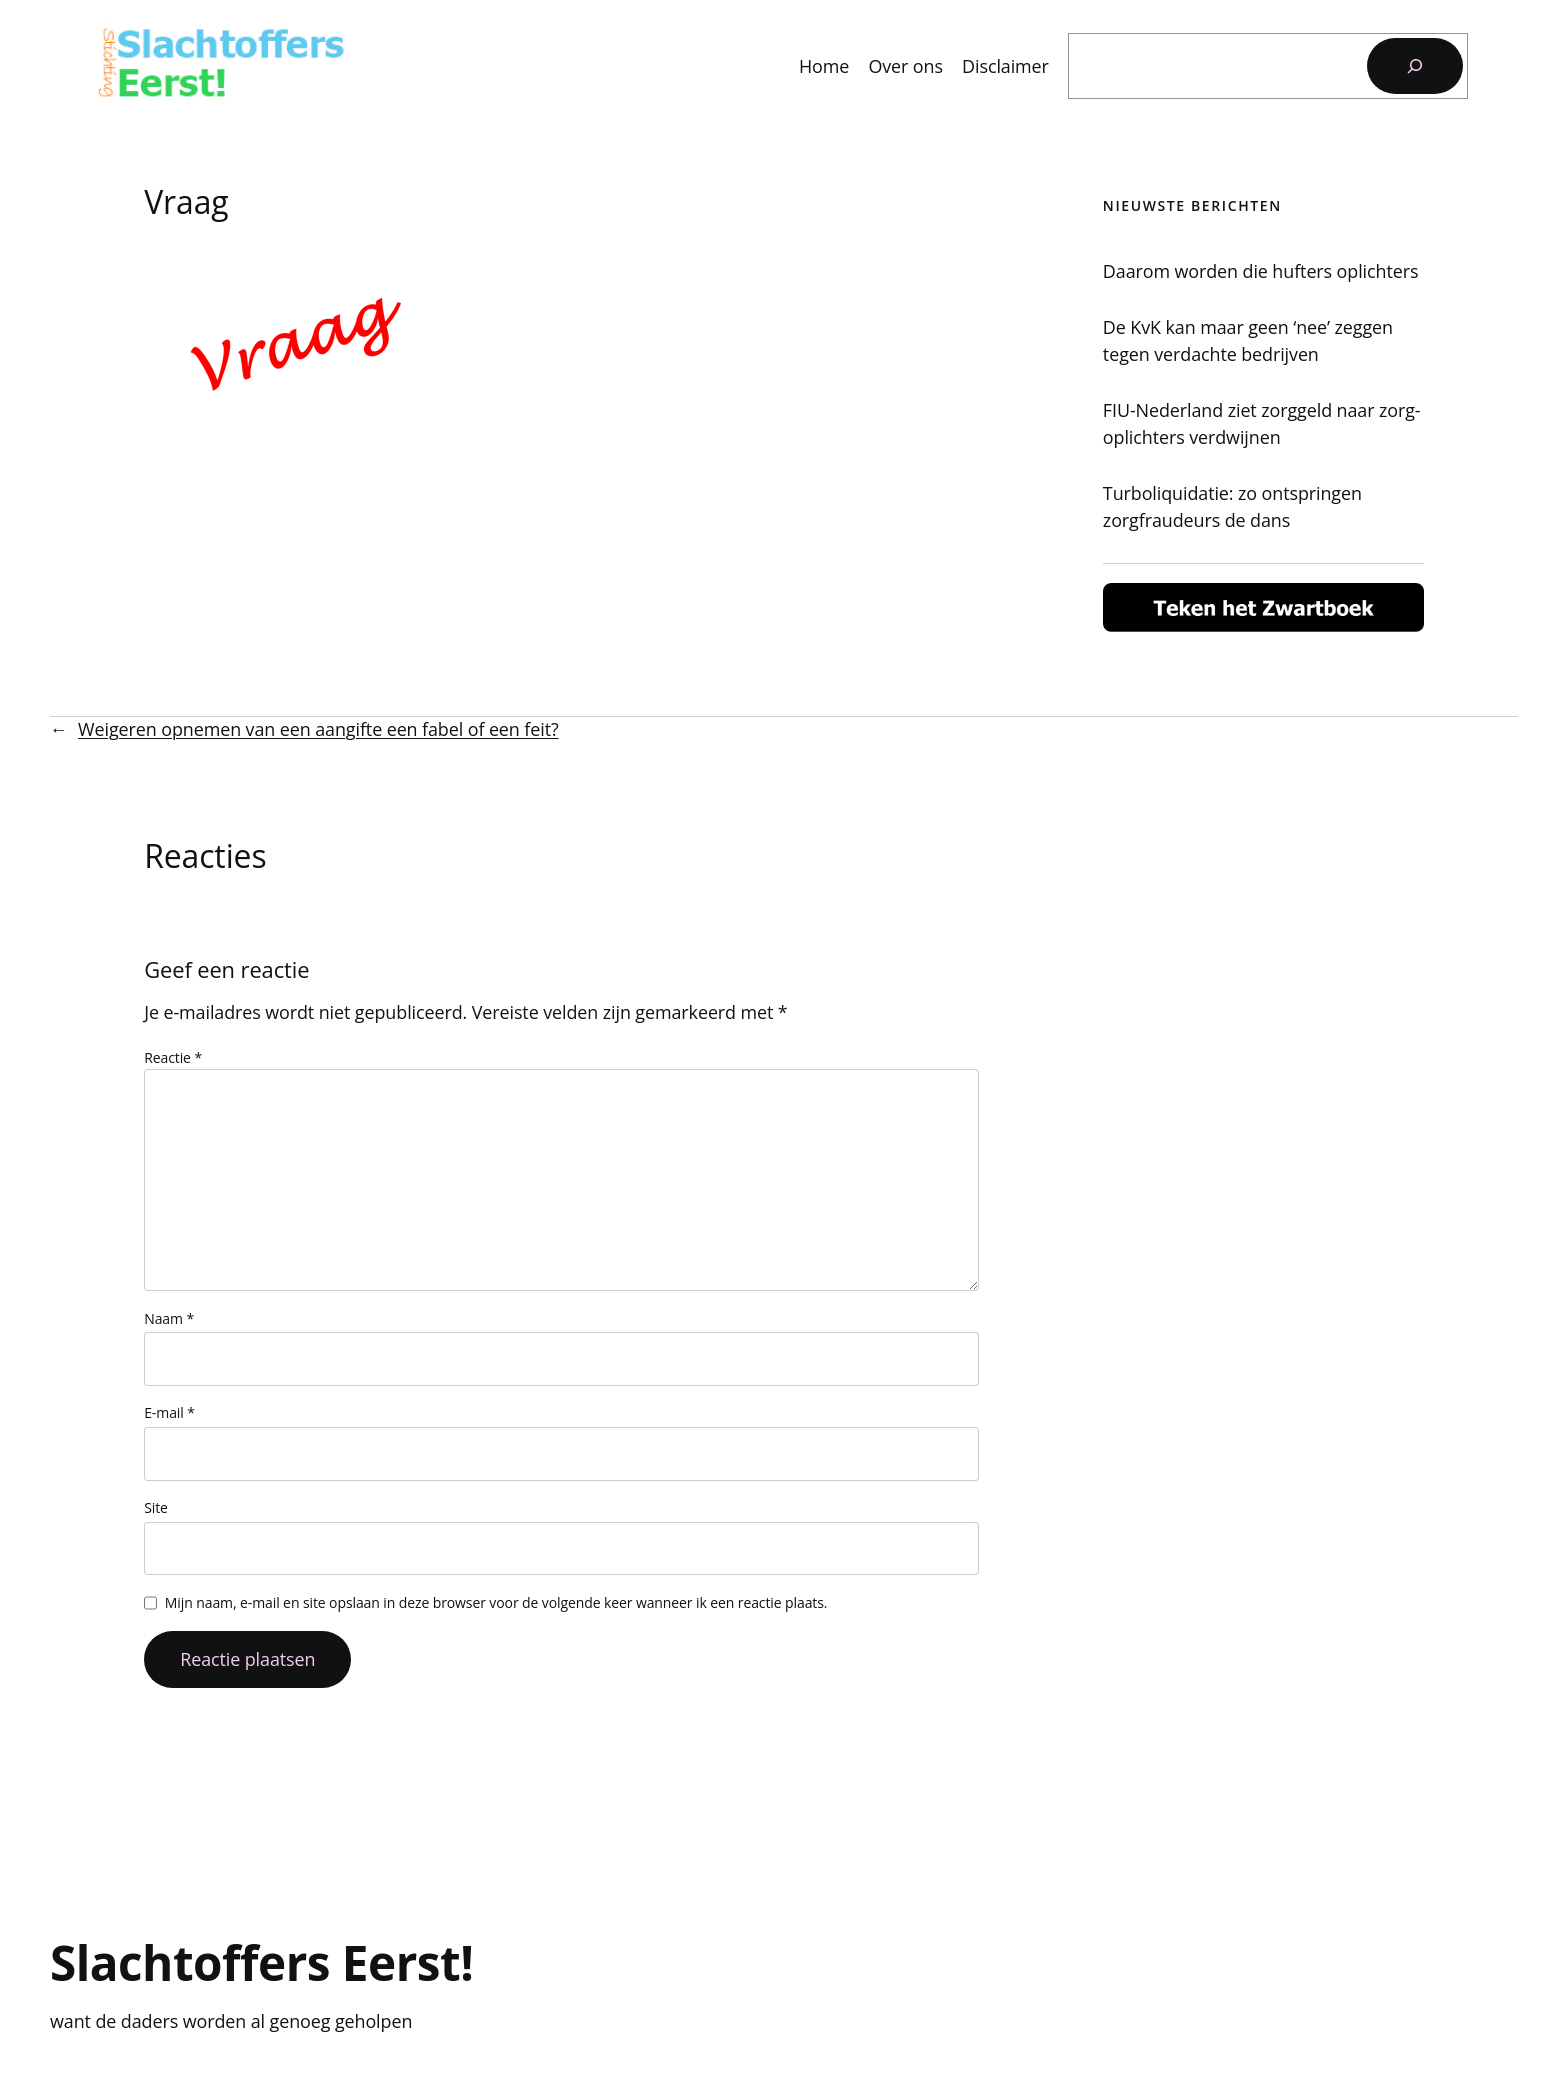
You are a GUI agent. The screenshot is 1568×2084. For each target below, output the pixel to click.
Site (156, 1507)
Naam (169, 1318)
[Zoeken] (1415, 66)
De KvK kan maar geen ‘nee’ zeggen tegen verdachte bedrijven (1248, 340)
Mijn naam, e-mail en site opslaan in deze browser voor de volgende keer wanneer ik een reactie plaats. (496, 1602)
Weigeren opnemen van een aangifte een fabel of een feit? (318, 729)
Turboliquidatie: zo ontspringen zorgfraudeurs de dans (1232, 506)
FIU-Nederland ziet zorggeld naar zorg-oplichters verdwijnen (1262, 423)
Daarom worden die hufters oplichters (1261, 271)
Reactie (173, 1057)
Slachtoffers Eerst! (261, 1962)
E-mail (169, 1412)
